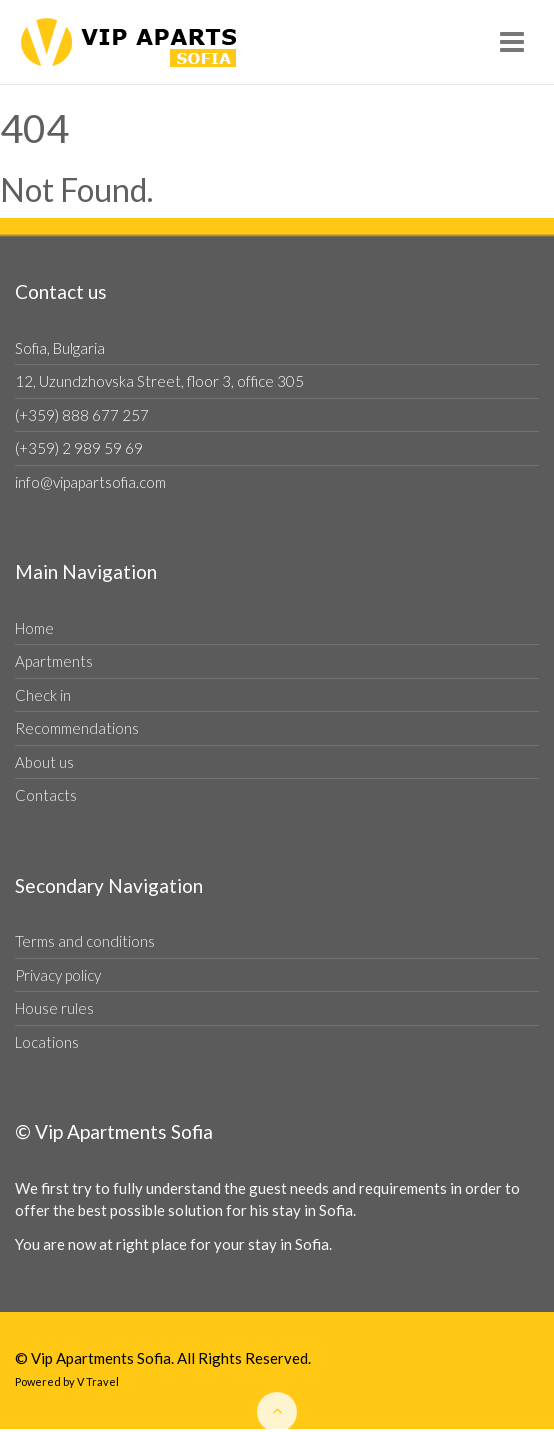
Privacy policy (58, 975)
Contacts (46, 795)
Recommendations (77, 728)
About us (44, 762)
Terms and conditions (85, 941)
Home (34, 628)
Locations (47, 1042)
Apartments (54, 661)
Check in (43, 695)
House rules (54, 1008)
